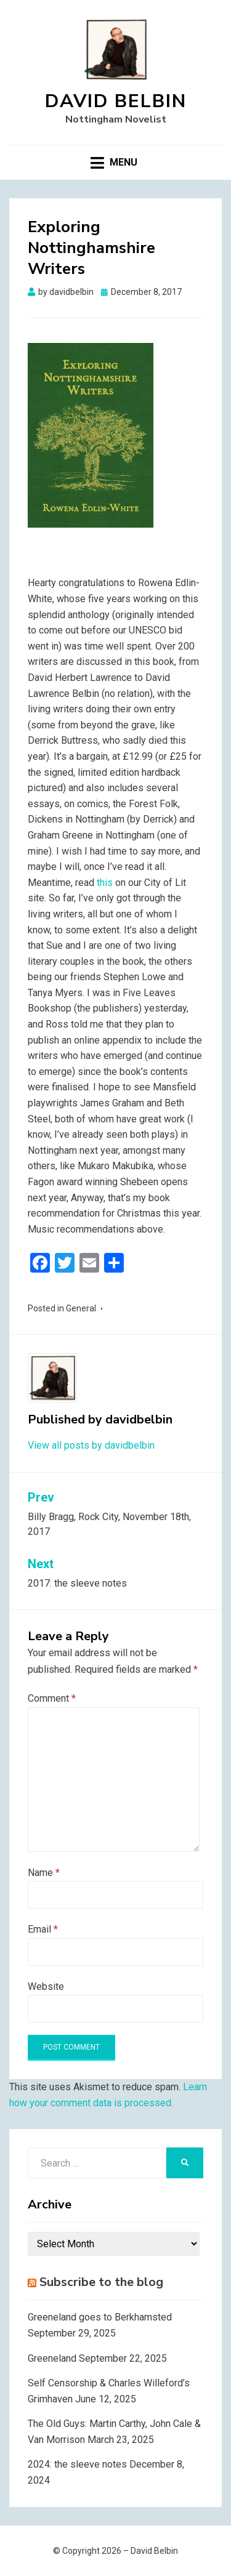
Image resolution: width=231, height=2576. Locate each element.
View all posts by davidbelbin (91, 1445)
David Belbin (116, 101)
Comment (52, 1698)
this (105, 882)
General (81, 1308)
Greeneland (52, 2358)
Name (44, 1872)
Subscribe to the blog (101, 2282)
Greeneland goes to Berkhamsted (100, 2317)
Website (46, 1986)
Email (43, 1929)
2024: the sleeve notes (77, 2464)
